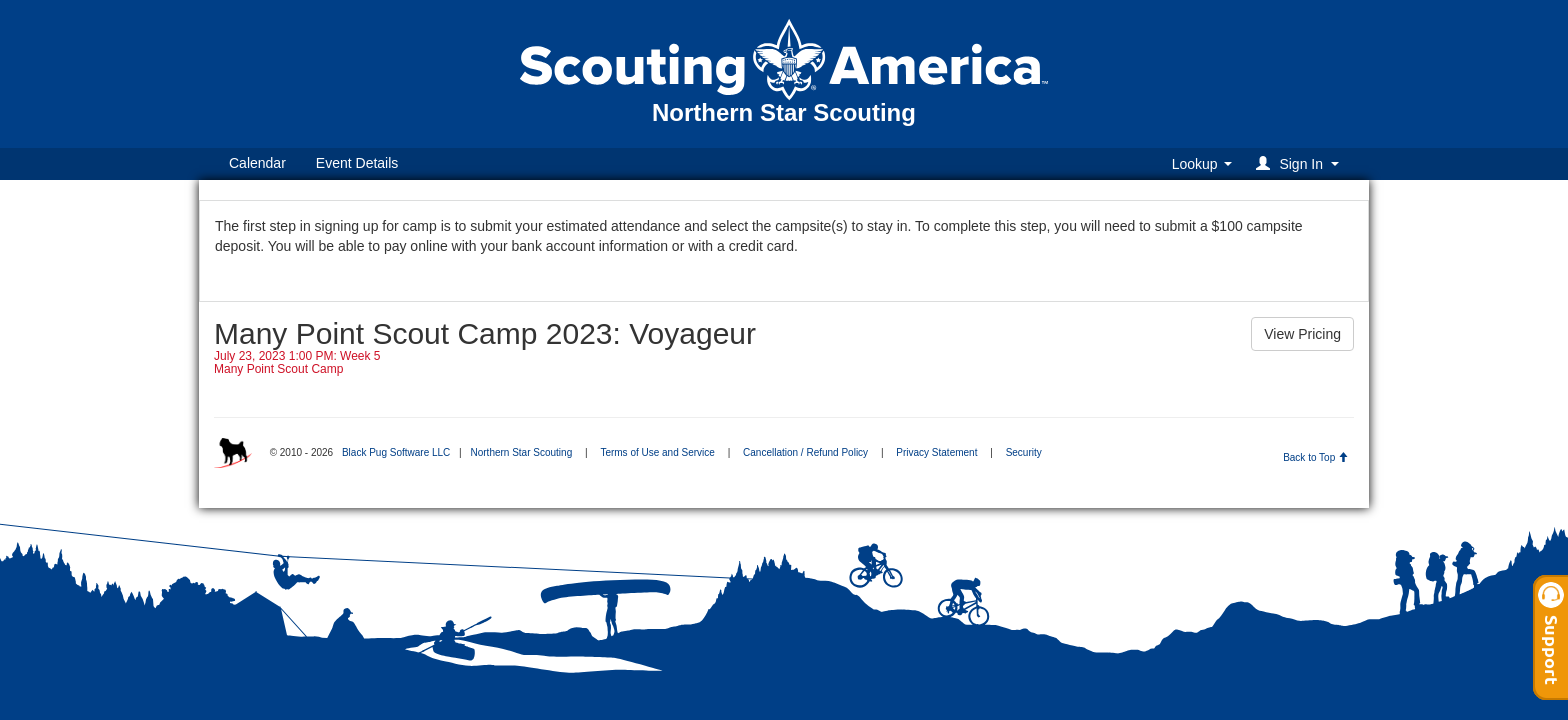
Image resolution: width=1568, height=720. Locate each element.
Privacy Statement (936, 452)
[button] (1300, 163)
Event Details (357, 163)
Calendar (257, 163)
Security (1024, 452)
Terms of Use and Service (657, 452)
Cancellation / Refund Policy (805, 452)
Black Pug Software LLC (396, 452)
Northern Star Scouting (521, 452)
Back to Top (1315, 457)
